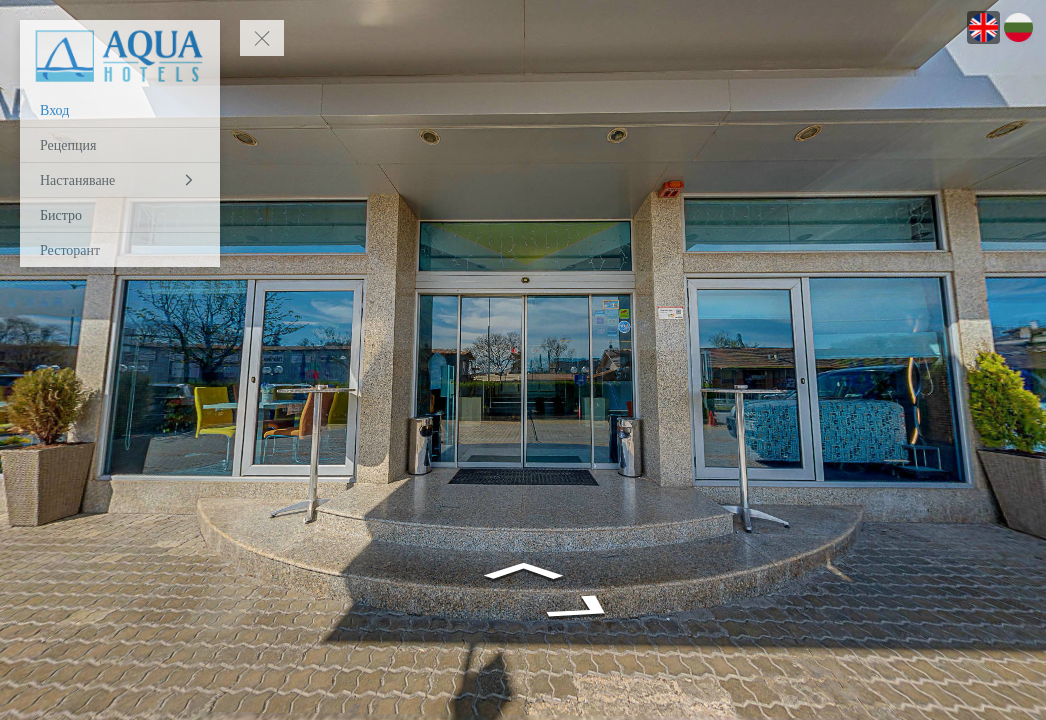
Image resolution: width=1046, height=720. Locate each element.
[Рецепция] (120, 145)
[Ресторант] (120, 250)
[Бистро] (120, 215)
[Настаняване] (120, 180)
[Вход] (120, 110)
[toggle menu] (262, 38)
